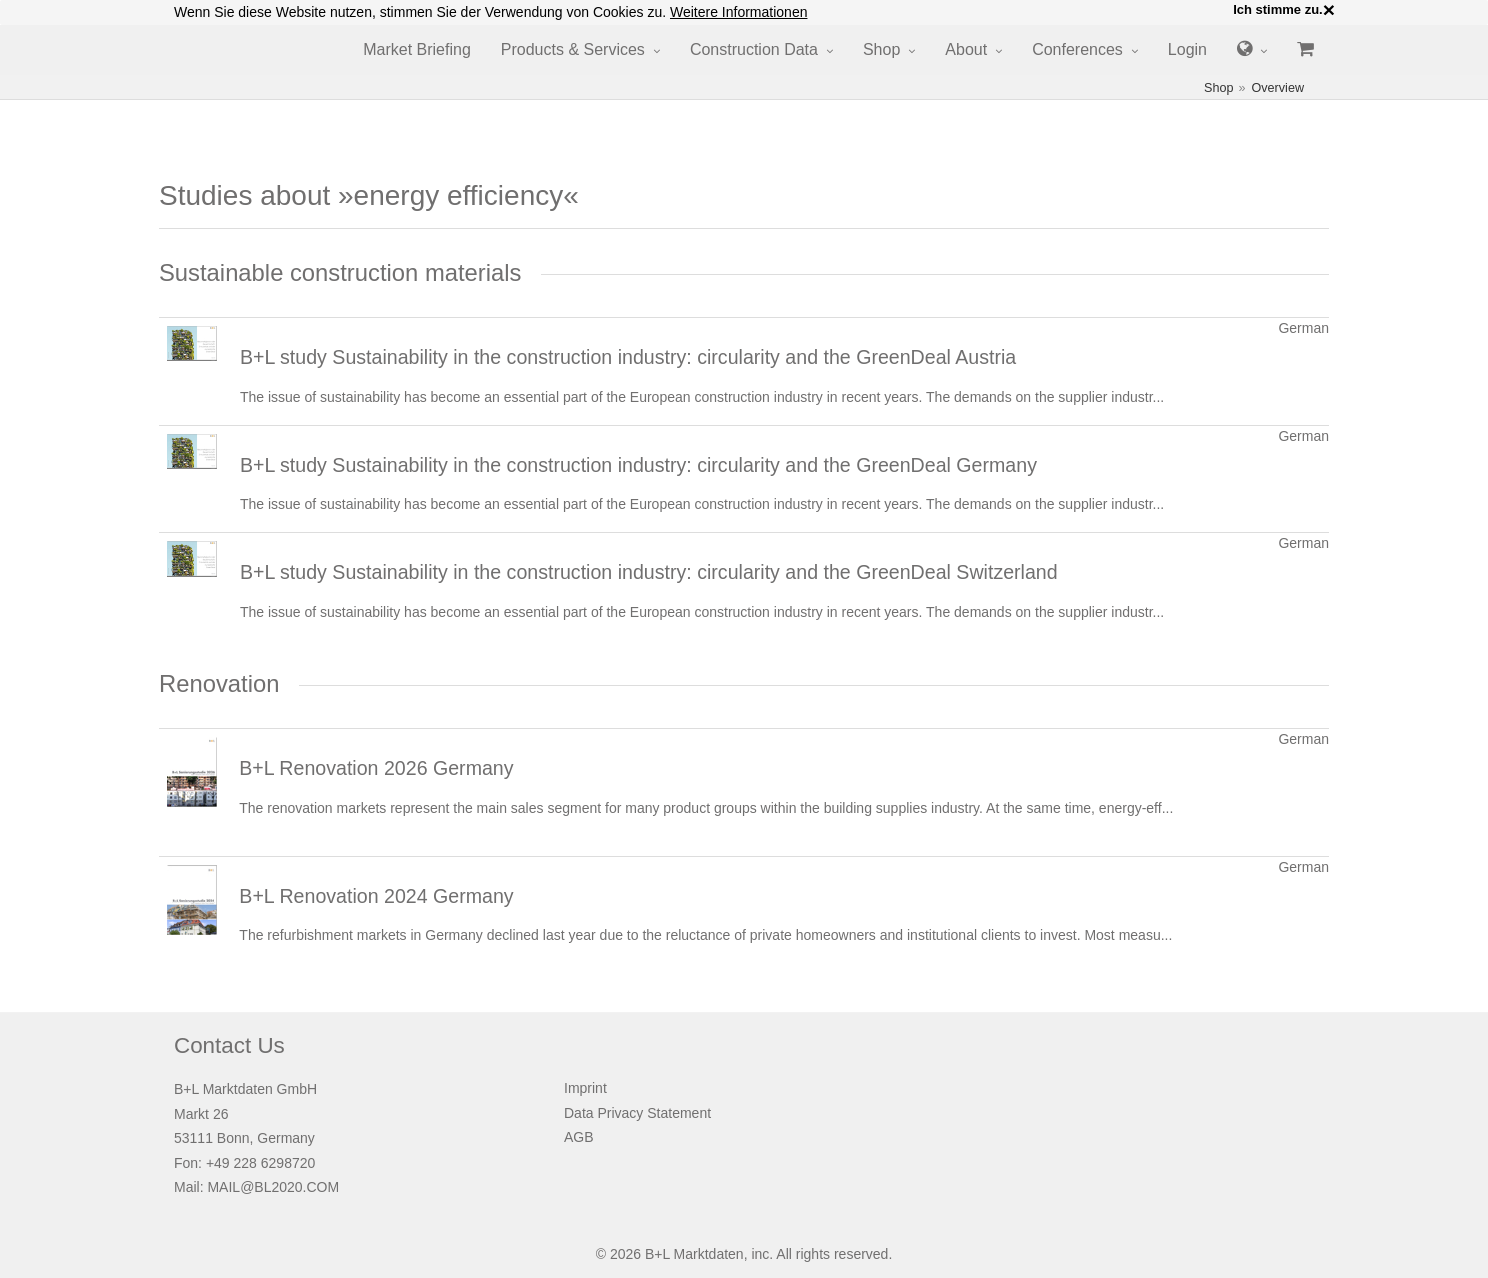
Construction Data (754, 49)
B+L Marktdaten (694, 1254)
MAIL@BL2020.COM (273, 1187)
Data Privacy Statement (637, 1113)
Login (1187, 49)
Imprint (585, 1088)
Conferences (1077, 49)
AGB (579, 1137)
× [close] (1329, 10)
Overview (1278, 88)
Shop (881, 49)
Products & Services (573, 49)
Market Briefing (417, 49)
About (966, 49)
